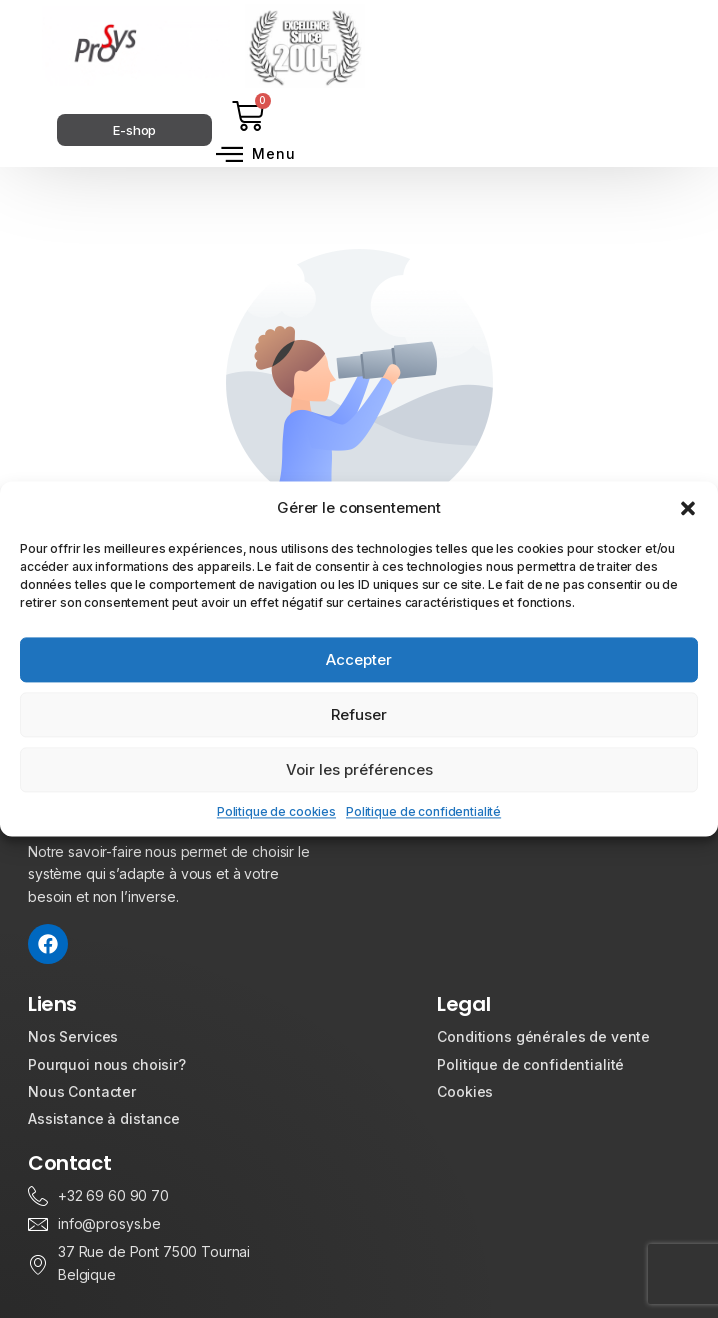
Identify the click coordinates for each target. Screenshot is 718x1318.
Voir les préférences (359, 769)
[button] (688, 508)
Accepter (359, 659)
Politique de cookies (276, 811)
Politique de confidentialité (423, 811)
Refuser (359, 714)
